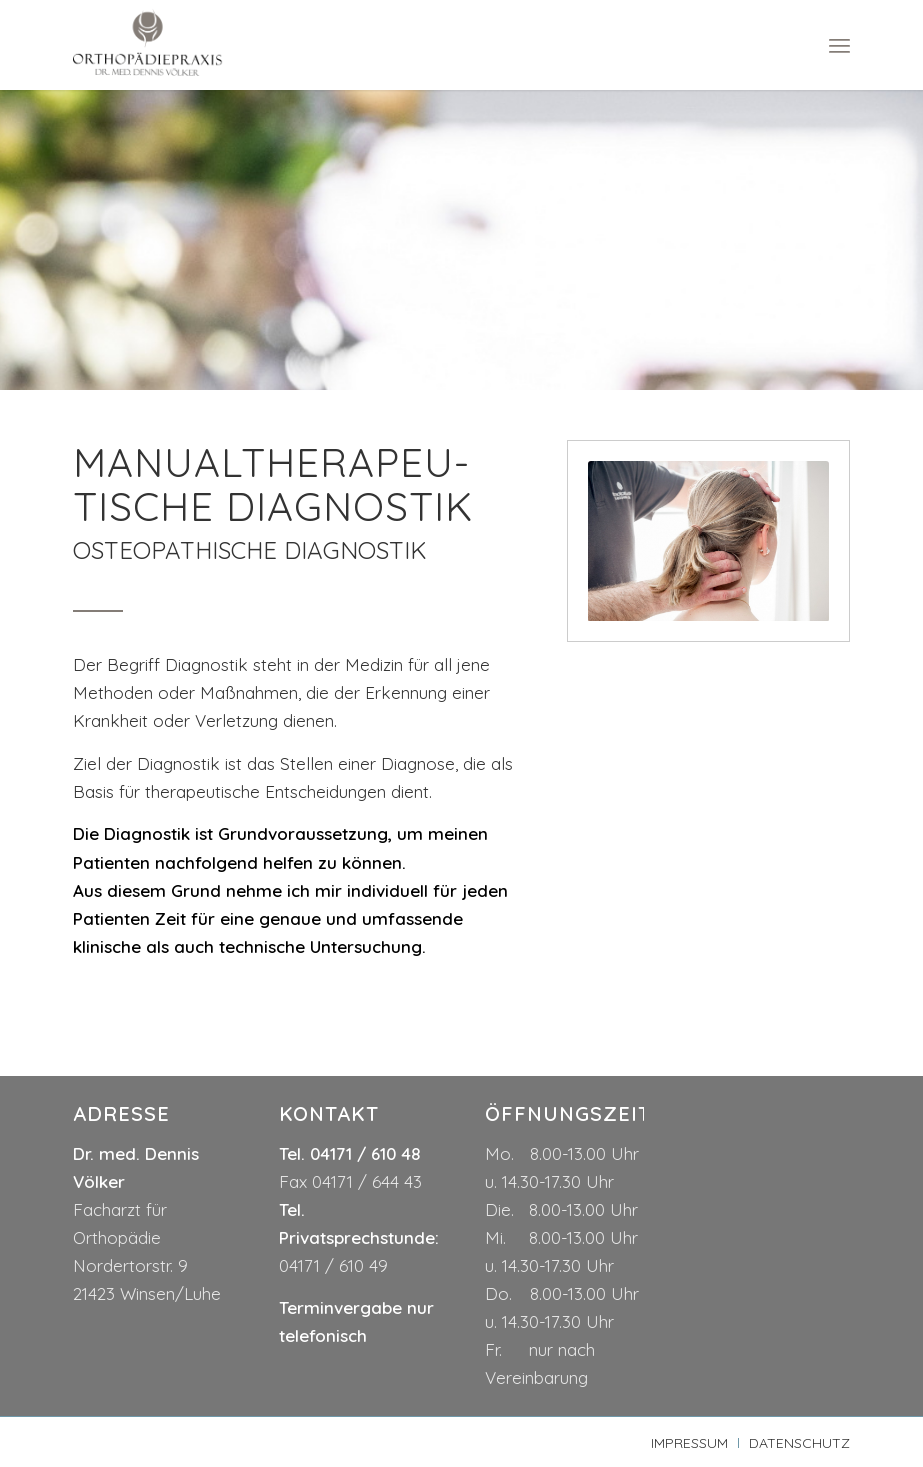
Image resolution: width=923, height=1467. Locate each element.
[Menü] (839, 45)
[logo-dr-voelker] (147, 45)
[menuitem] (839, 45)
